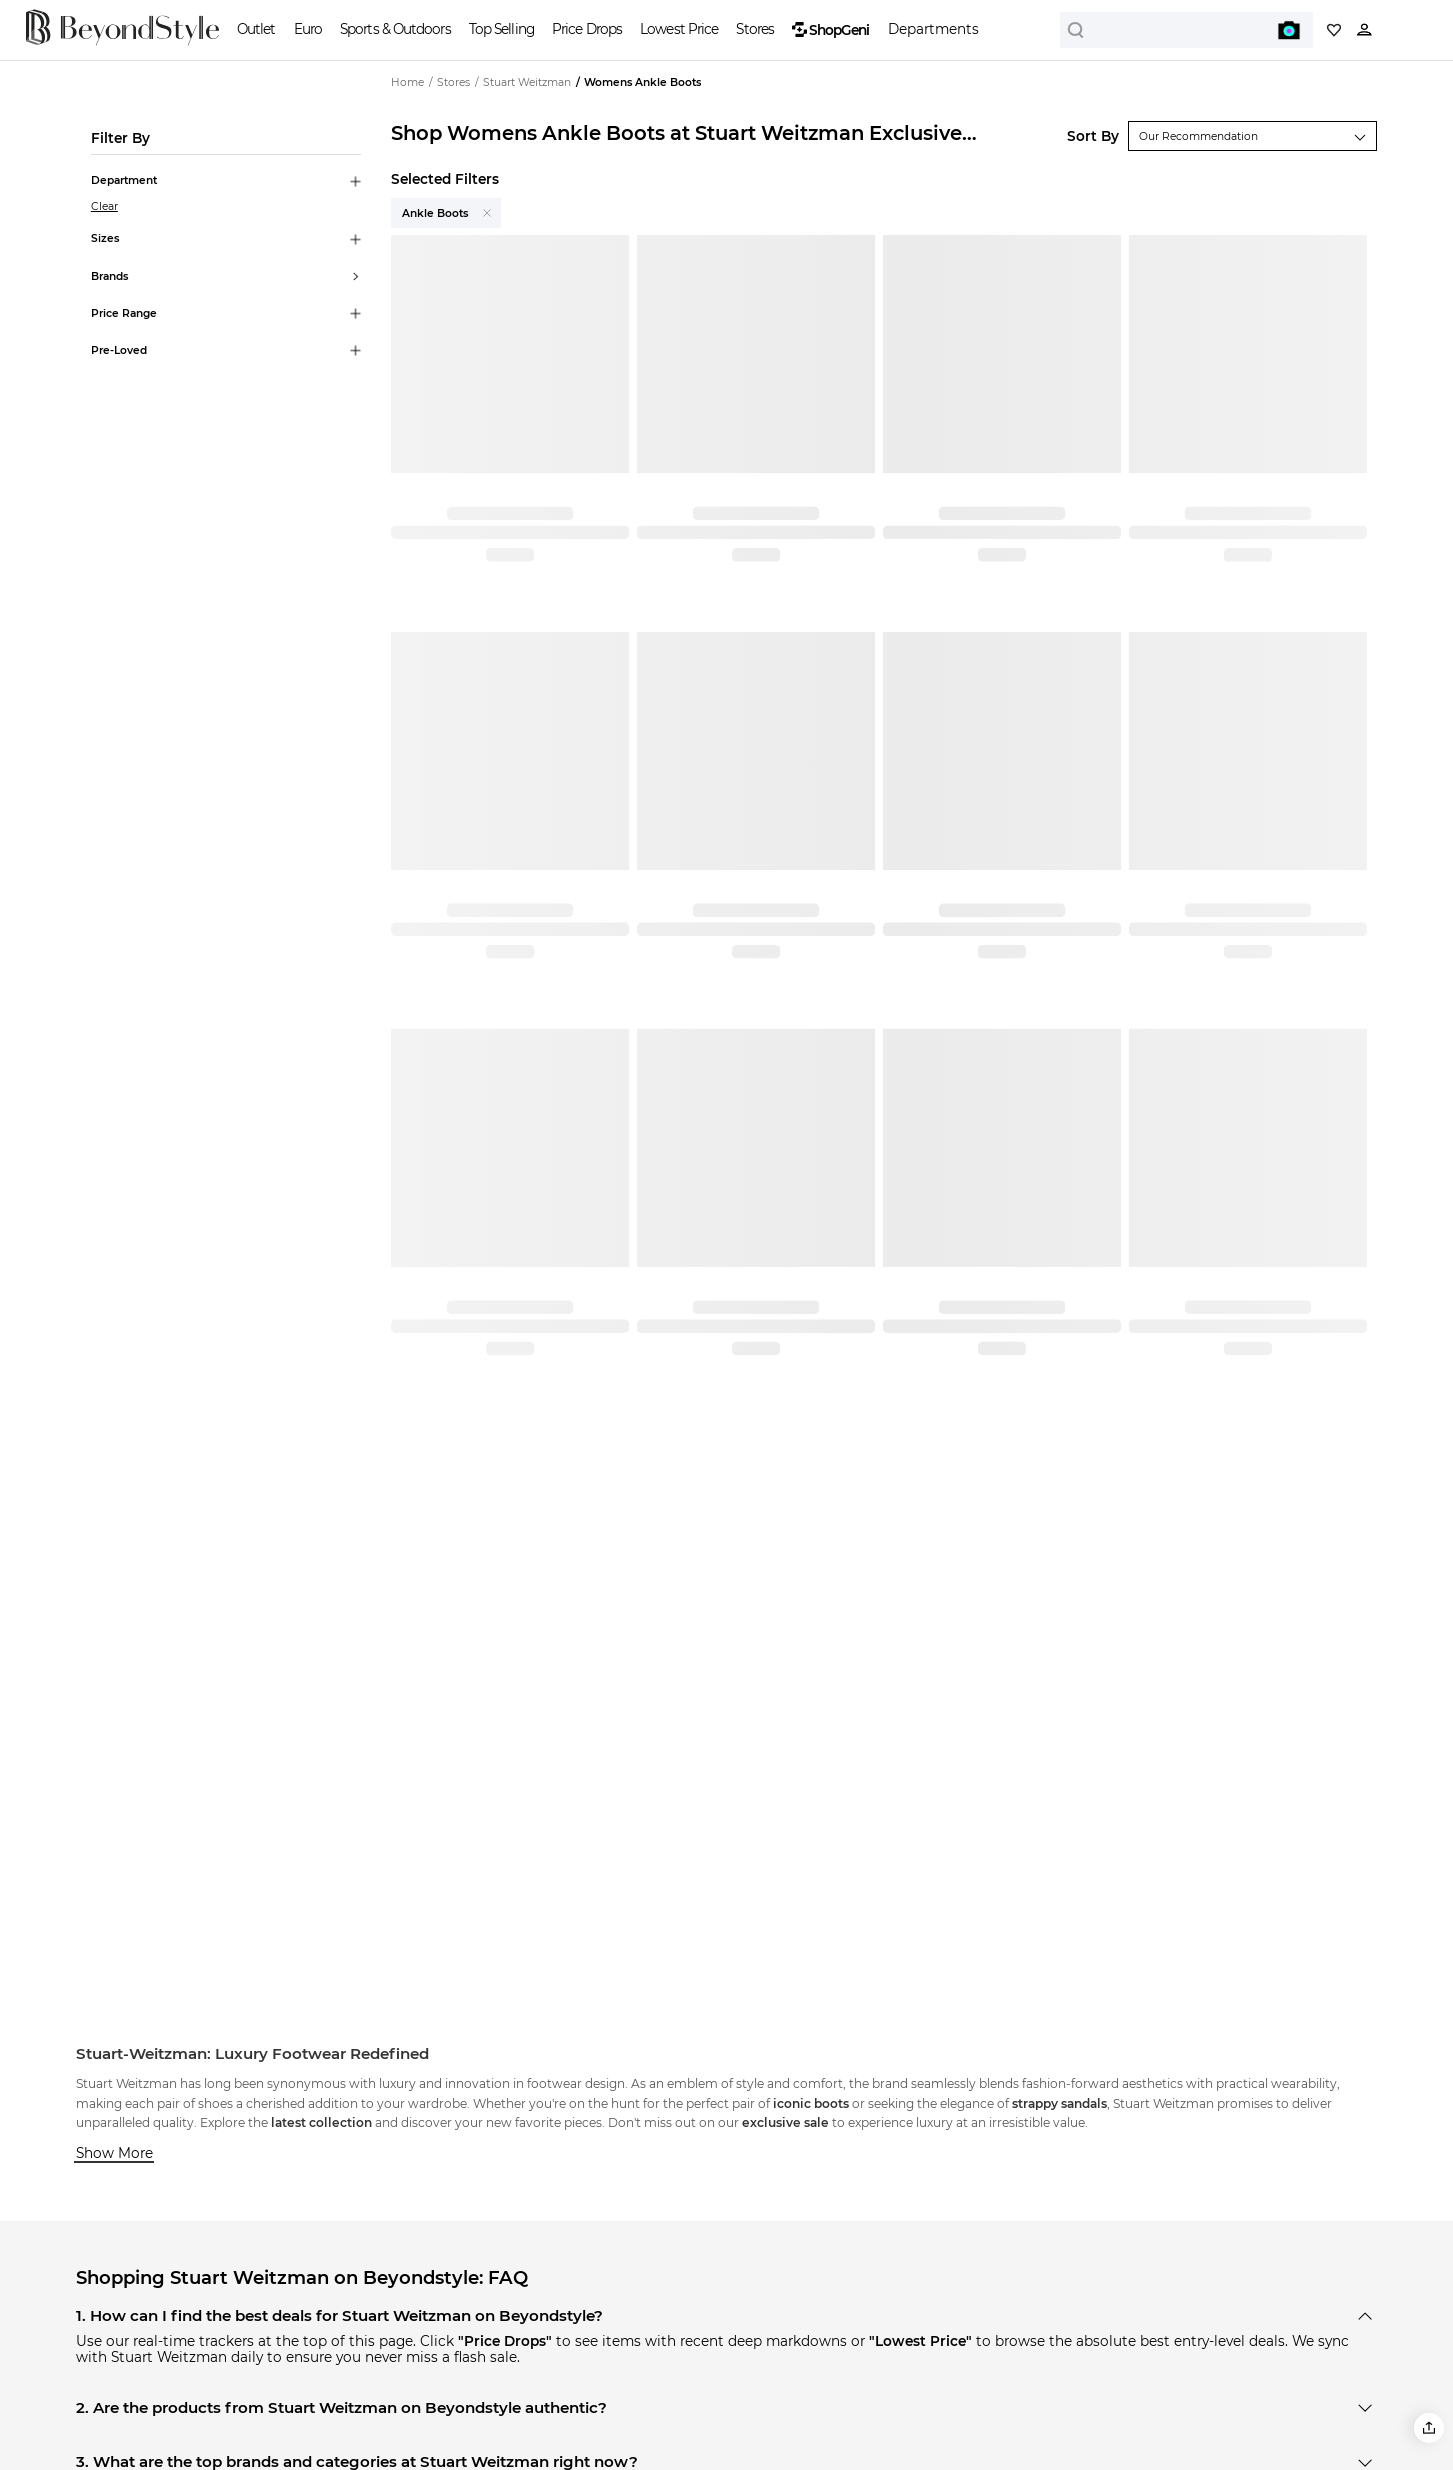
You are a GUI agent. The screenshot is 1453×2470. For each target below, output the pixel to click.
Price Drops (587, 29)
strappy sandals (1059, 2103)
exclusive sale (785, 2122)
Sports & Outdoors (395, 29)
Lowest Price (679, 29)
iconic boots (811, 2103)
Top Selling (501, 29)
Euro (308, 29)
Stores (755, 29)
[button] (1429, 2428)
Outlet (256, 29)
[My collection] (1334, 30)
